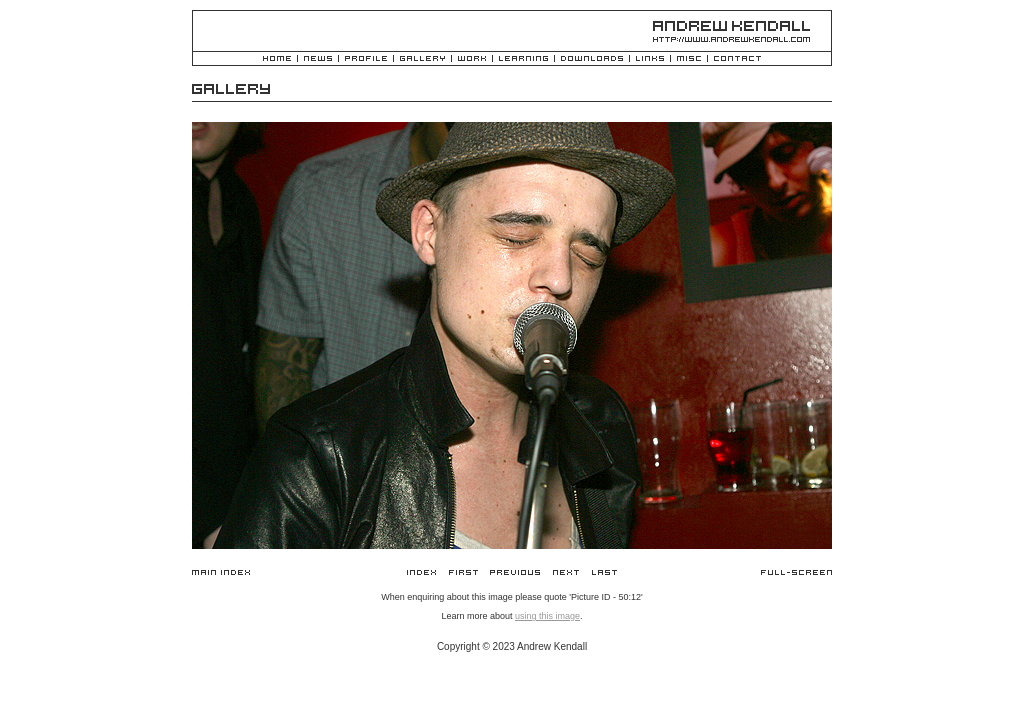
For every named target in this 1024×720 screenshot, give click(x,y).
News (318, 59)
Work (472, 59)
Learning (523, 59)
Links (650, 59)
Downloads (592, 59)
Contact (737, 59)
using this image (547, 616)
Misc (689, 59)
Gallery (422, 59)
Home (277, 59)
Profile (366, 59)
